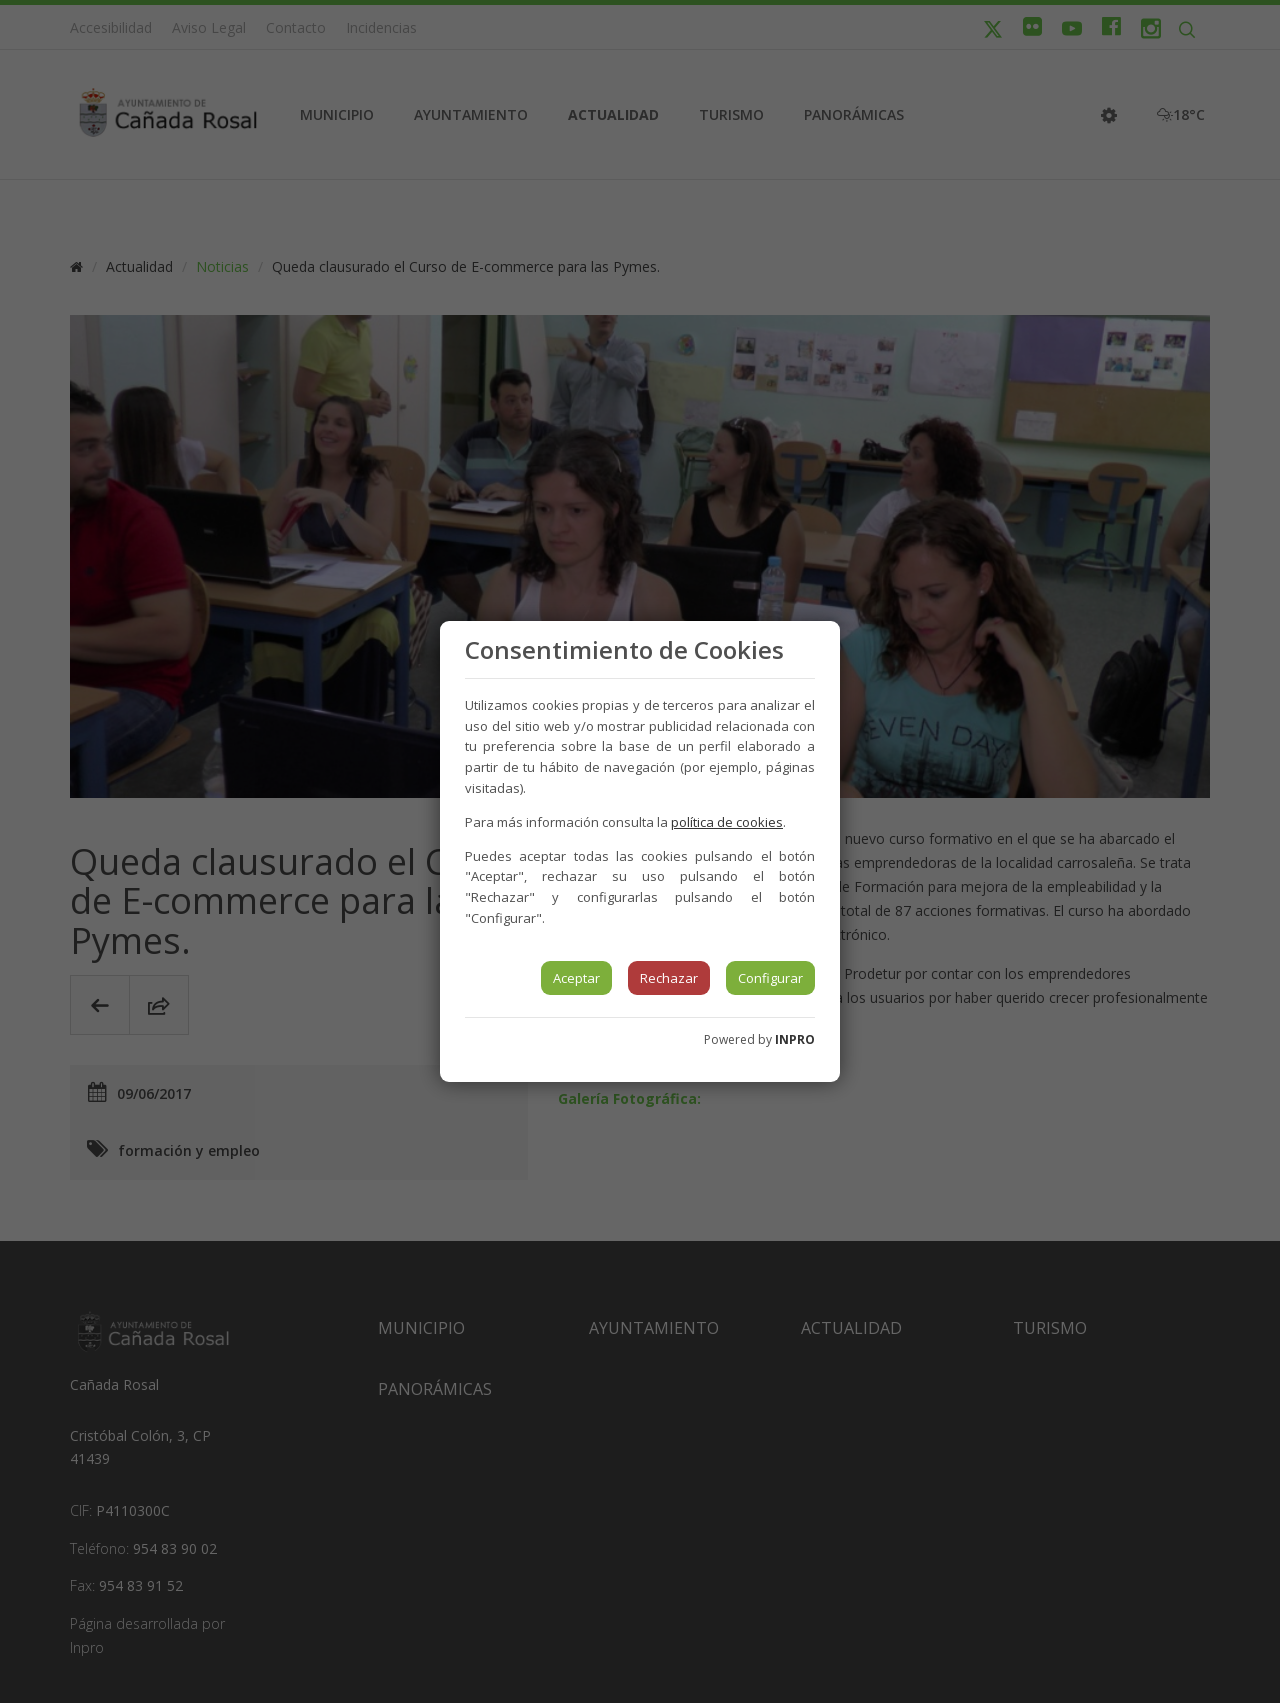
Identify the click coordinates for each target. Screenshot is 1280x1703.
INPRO (795, 1039)
